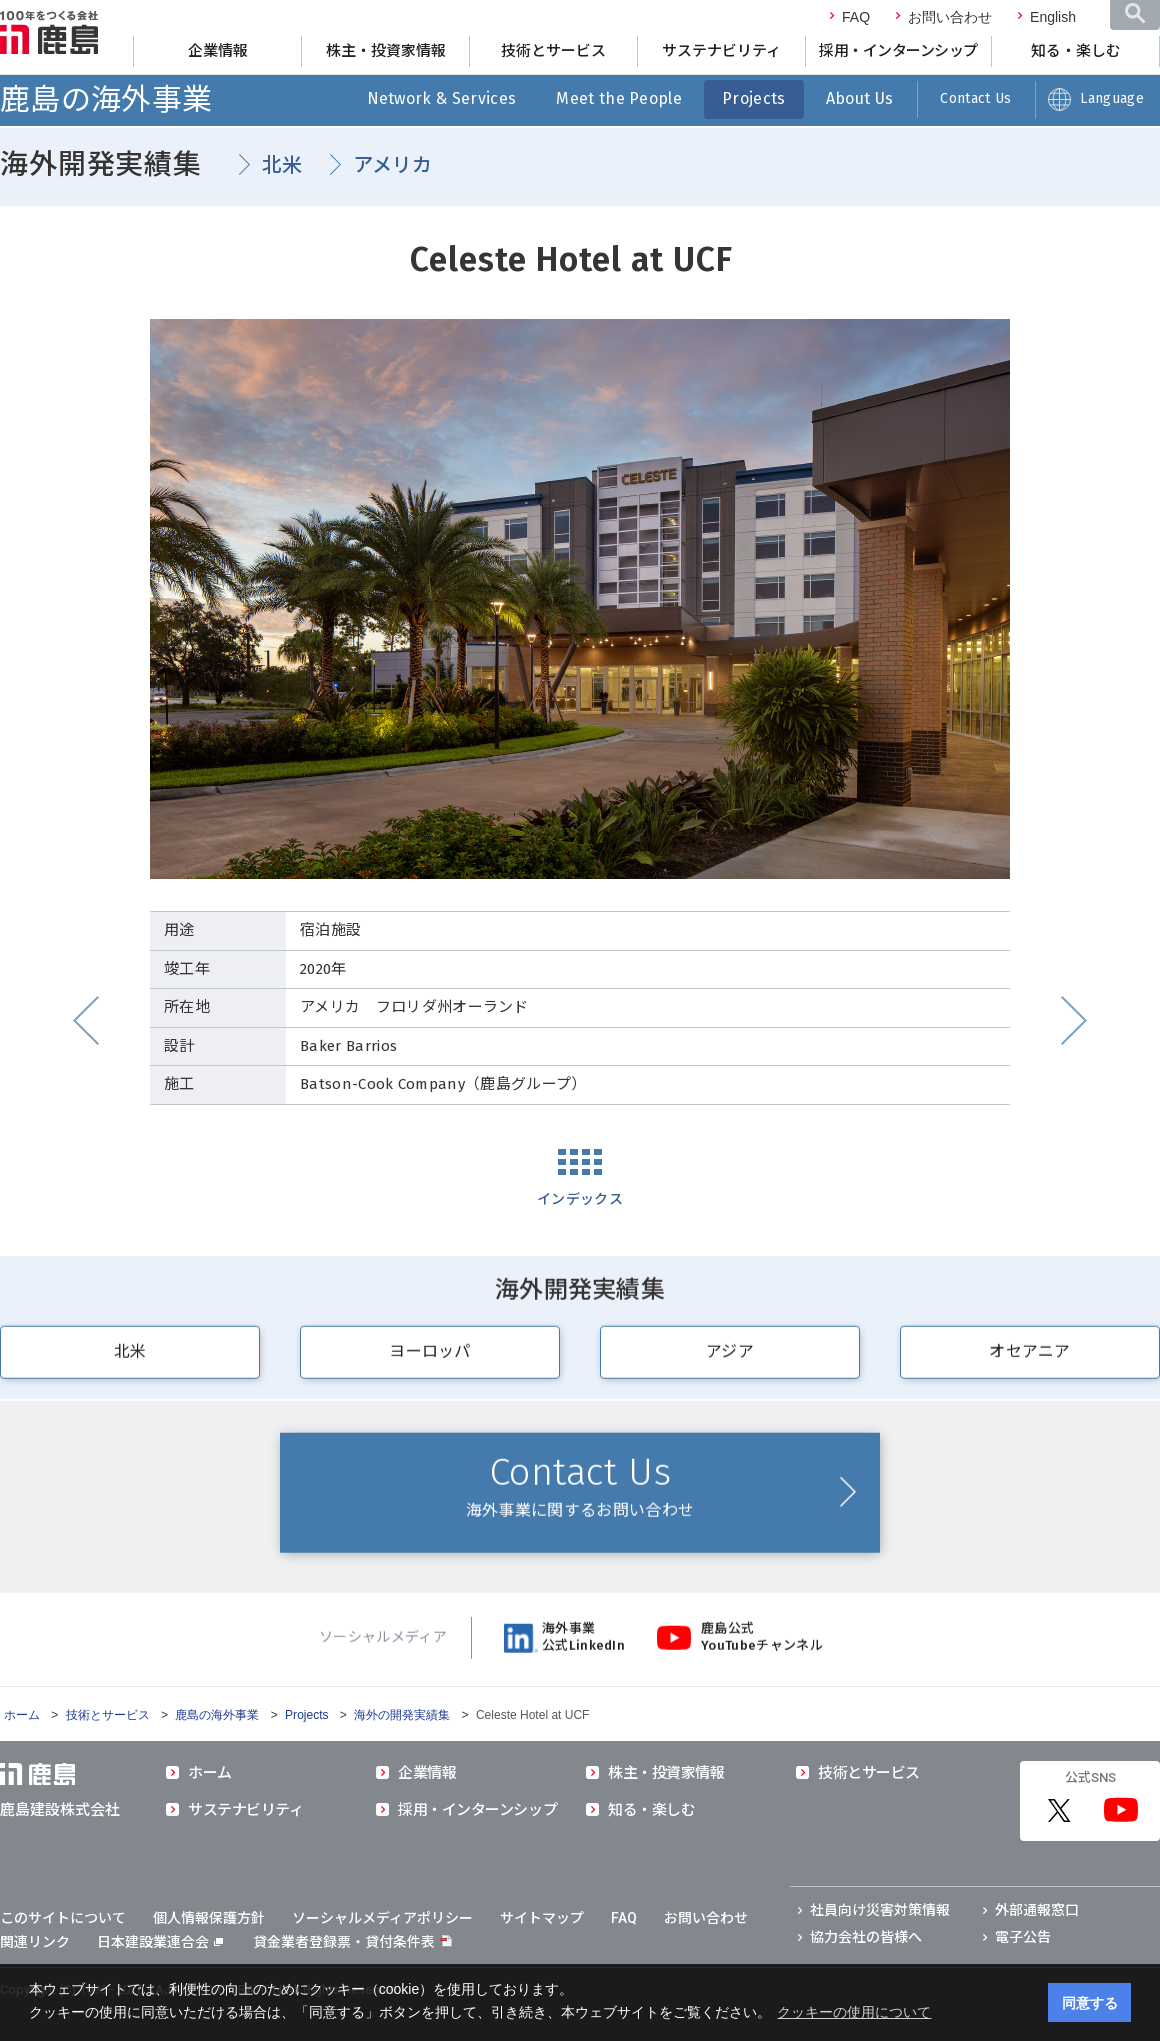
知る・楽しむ (1076, 51)
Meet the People (619, 98)
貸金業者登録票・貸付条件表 (344, 1942)
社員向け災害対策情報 (880, 1910)
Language (1112, 98)
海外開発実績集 (101, 164)
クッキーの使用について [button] (854, 2012)
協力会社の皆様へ (866, 1937)
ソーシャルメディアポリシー (382, 1918)
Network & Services (442, 98)
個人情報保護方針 (209, 1918)
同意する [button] (1090, 2003)
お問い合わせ (950, 17)
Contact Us (975, 98)
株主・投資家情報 (386, 51)
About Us (860, 98)
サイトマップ (542, 1918)
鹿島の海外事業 (106, 100)
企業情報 (218, 51)
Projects (754, 98)
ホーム (22, 1715)
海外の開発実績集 (402, 1715)
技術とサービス (553, 51)
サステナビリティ (721, 51)
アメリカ (393, 165)
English (1053, 17)
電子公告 (1023, 1937)
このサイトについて (63, 1918)
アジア (730, 1361)
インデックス (580, 1199)
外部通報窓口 (1037, 1910)
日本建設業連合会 (160, 1942)
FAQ (856, 17)
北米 (282, 165)
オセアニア (1030, 1361)
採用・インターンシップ (898, 51)
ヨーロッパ (430, 1361)
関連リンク (35, 1942)
